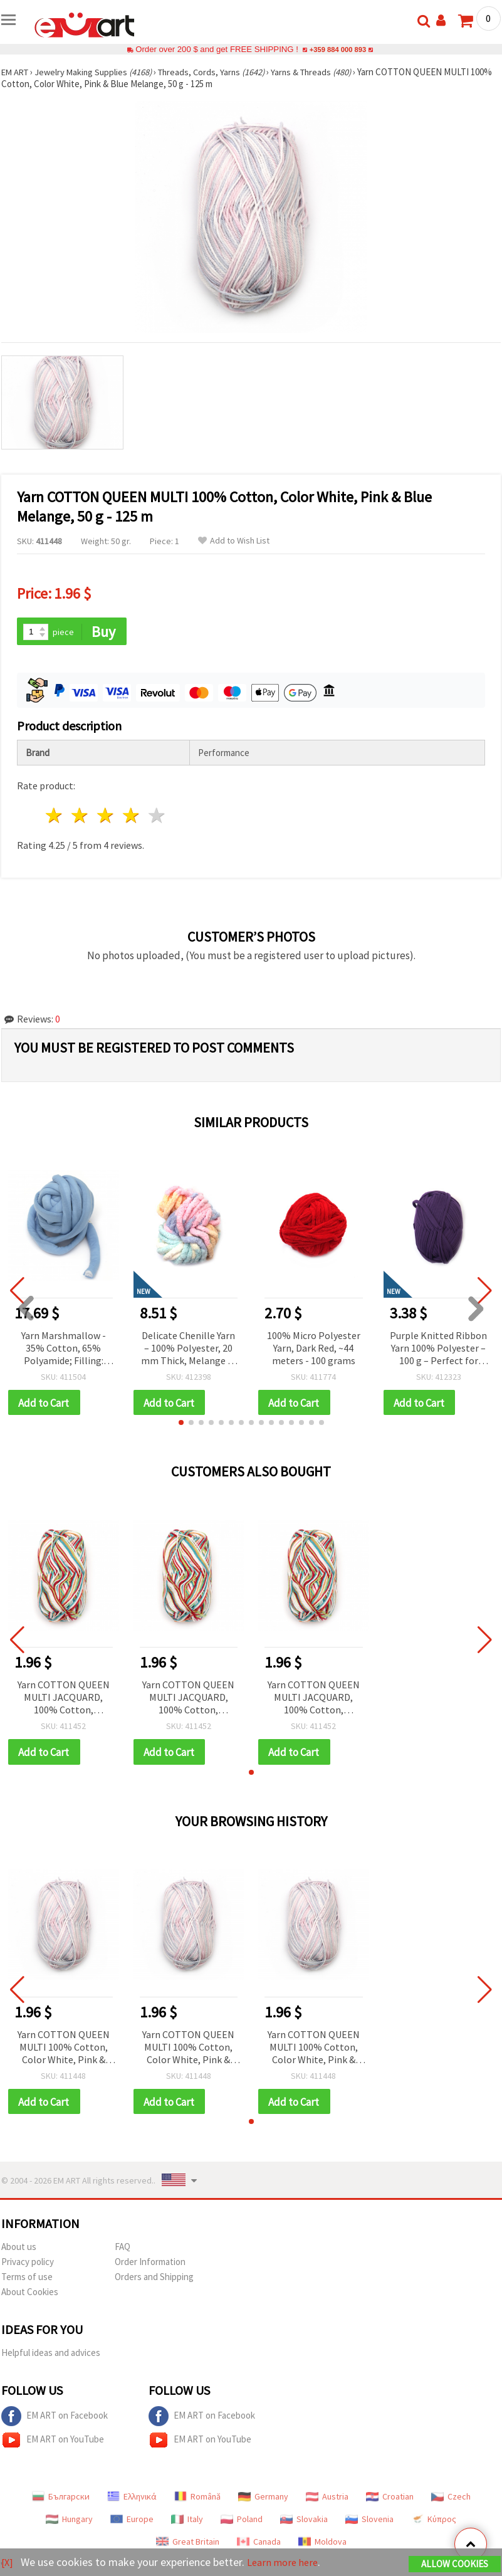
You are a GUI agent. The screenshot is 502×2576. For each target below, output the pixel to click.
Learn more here (286, 2562)
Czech (451, 2500)
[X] (7, 2562)
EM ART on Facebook (54, 2420)
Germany (263, 2500)
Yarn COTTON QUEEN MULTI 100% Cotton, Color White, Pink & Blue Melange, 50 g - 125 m (64, 2050)
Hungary (69, 2522)
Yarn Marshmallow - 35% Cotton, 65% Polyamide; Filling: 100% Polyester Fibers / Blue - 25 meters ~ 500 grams (64, 1349)
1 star (55, 816)
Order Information (150, 2265)
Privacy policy (27, 2265)
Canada (259, 2545)
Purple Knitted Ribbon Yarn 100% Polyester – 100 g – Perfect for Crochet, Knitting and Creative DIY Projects (438, 1349)
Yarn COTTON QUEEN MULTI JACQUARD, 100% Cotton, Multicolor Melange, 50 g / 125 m (64, 1700)
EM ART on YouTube (52, 2444)
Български (61, 2500)
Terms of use (27, 2280)
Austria (327, 2500)
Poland (242, 2522)
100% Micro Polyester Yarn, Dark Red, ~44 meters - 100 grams (313, 1348)
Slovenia (369, 2522)
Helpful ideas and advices (50, 2356)
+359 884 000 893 (338, 49)
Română (197, 2500)
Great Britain (187, 2545)
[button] (181, 1424)
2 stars (80, 816)
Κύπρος (433, 2522)
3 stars (106, 816)
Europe (132, 2522)
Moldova (322, 2545)
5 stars (157, 816)
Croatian (390, 2500)
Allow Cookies (454, 2564)
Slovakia (304, 2522)
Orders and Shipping (154, 2280)
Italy (187, 2522)
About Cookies (29, 2295)
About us (18, 2250)
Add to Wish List (233, 540)
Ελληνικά (132, 2500)
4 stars (131, 816)
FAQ (122, 2250)
